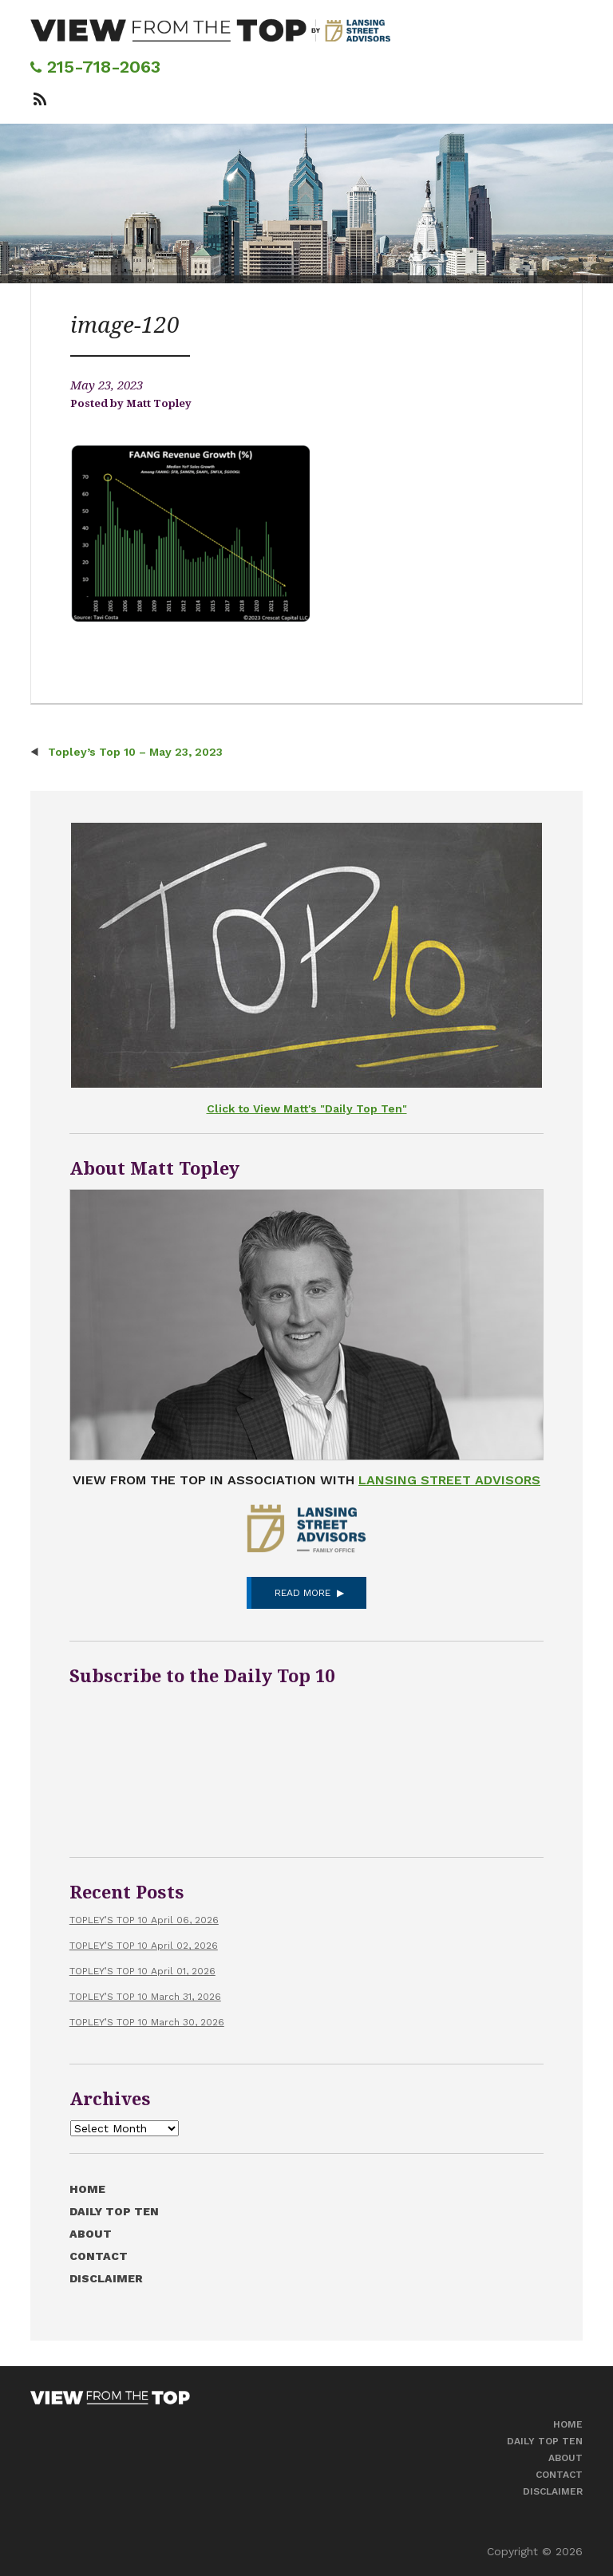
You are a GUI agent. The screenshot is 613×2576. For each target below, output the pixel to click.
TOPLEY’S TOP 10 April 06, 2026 (144, 1920)
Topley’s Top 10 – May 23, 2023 (134, 751)
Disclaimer (106, 2278)
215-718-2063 (95, 67)
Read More (302, 1592)
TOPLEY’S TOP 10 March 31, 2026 (145, 1996)
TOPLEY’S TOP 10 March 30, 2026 (146, 2022)
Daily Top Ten (114, 2211)
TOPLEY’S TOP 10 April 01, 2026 (142, 1971)
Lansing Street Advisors (449, 1480)
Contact (98, 2256)
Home (87, 2189)
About (90, 2233)
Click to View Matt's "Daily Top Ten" (307, 1108)
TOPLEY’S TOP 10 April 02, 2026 (143, 1945)
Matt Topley (159, 403)
